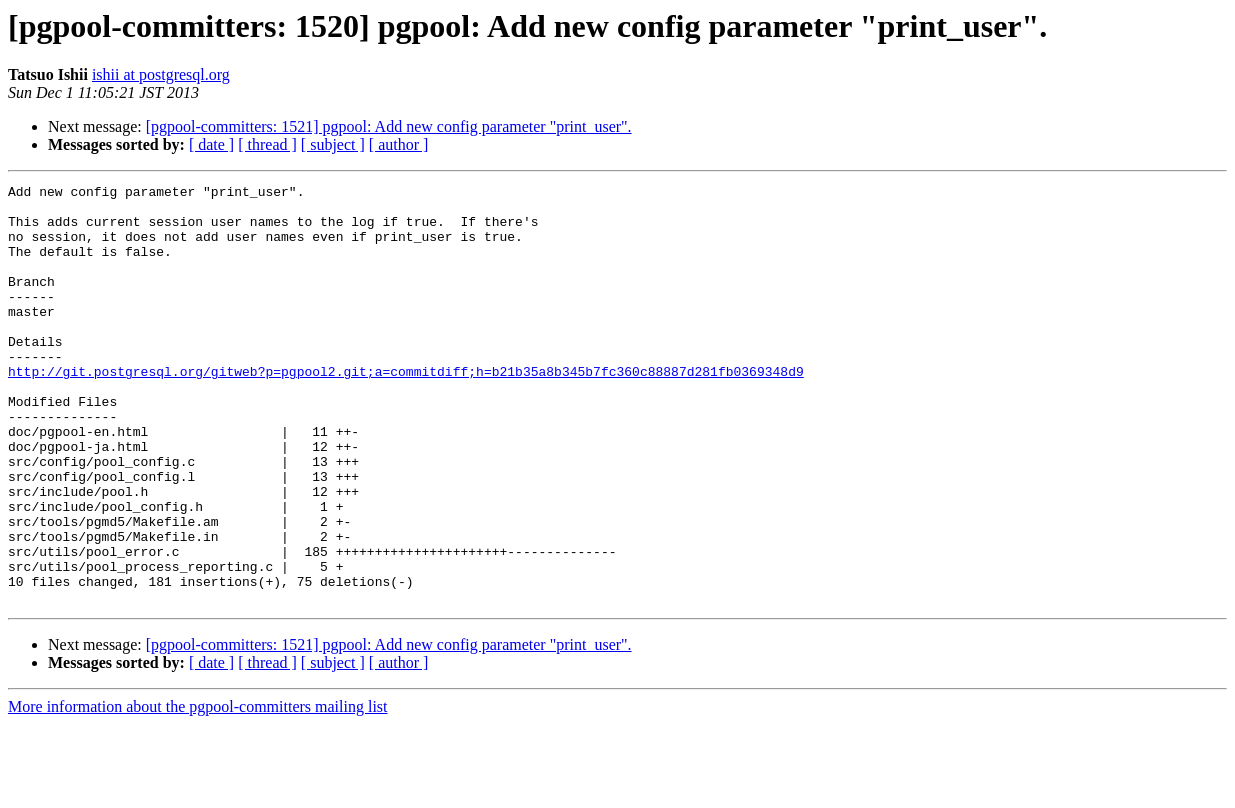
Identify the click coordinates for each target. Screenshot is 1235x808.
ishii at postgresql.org (161, 74)
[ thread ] (267, 144)
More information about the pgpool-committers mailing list (198, 790)
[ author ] (399, 144)
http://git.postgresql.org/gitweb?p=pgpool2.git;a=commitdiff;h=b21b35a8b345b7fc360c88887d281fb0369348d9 (406, 410)
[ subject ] (333, 144)
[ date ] (211, 144)
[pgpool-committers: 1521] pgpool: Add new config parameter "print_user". (389, 126)
